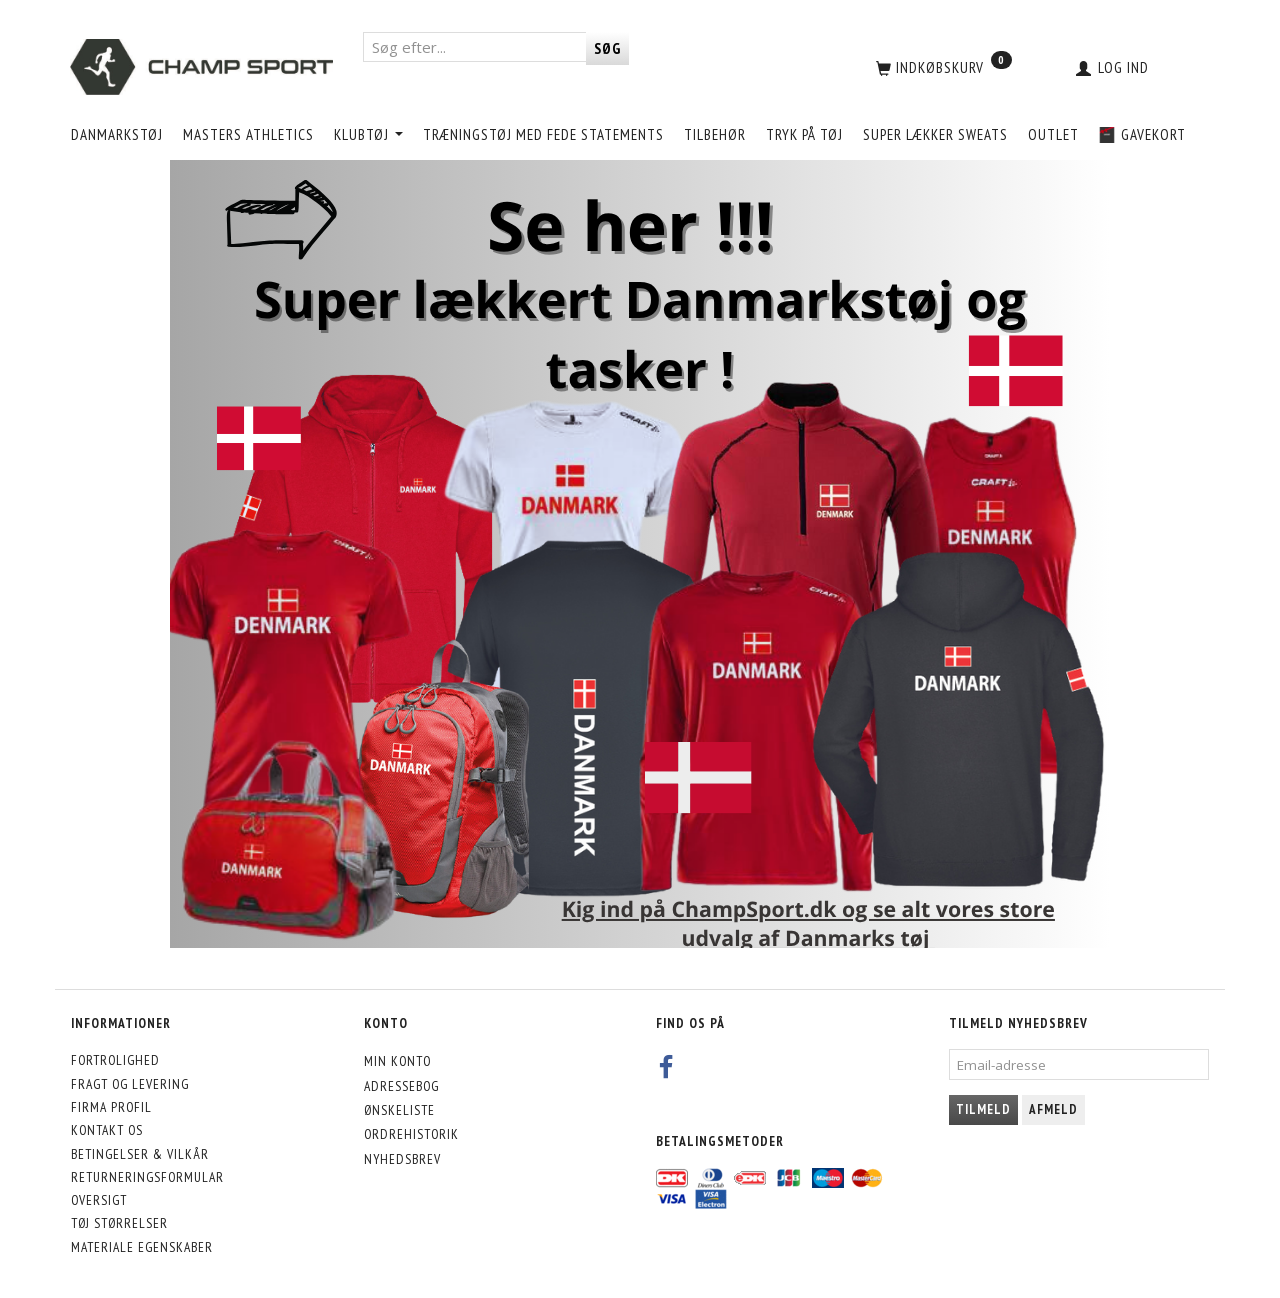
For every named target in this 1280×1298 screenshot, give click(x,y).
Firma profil (111, 1107)
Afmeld (1053, 1109)
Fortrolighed (115, 1060)
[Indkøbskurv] (942, 67)
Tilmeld (983, 1109)
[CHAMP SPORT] (201, 67)
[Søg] (607, 48)
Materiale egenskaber (142, 1247)
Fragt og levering (130, 1084)
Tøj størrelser (119, 1223)
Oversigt (99, 1200)
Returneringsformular (147, 1177)
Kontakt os (107, 1130)
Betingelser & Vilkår (140, 1154)
